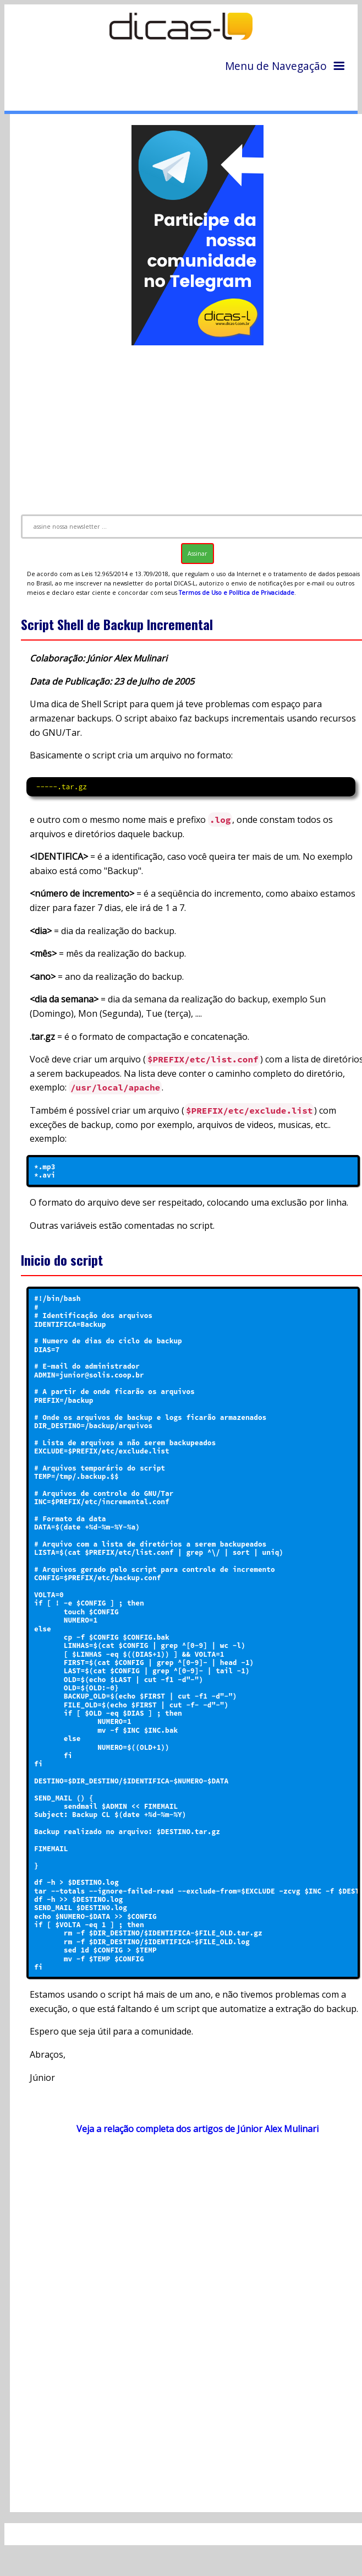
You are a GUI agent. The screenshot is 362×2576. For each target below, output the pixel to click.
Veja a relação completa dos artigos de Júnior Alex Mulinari (197, 2129)
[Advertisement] (188, 2246)
